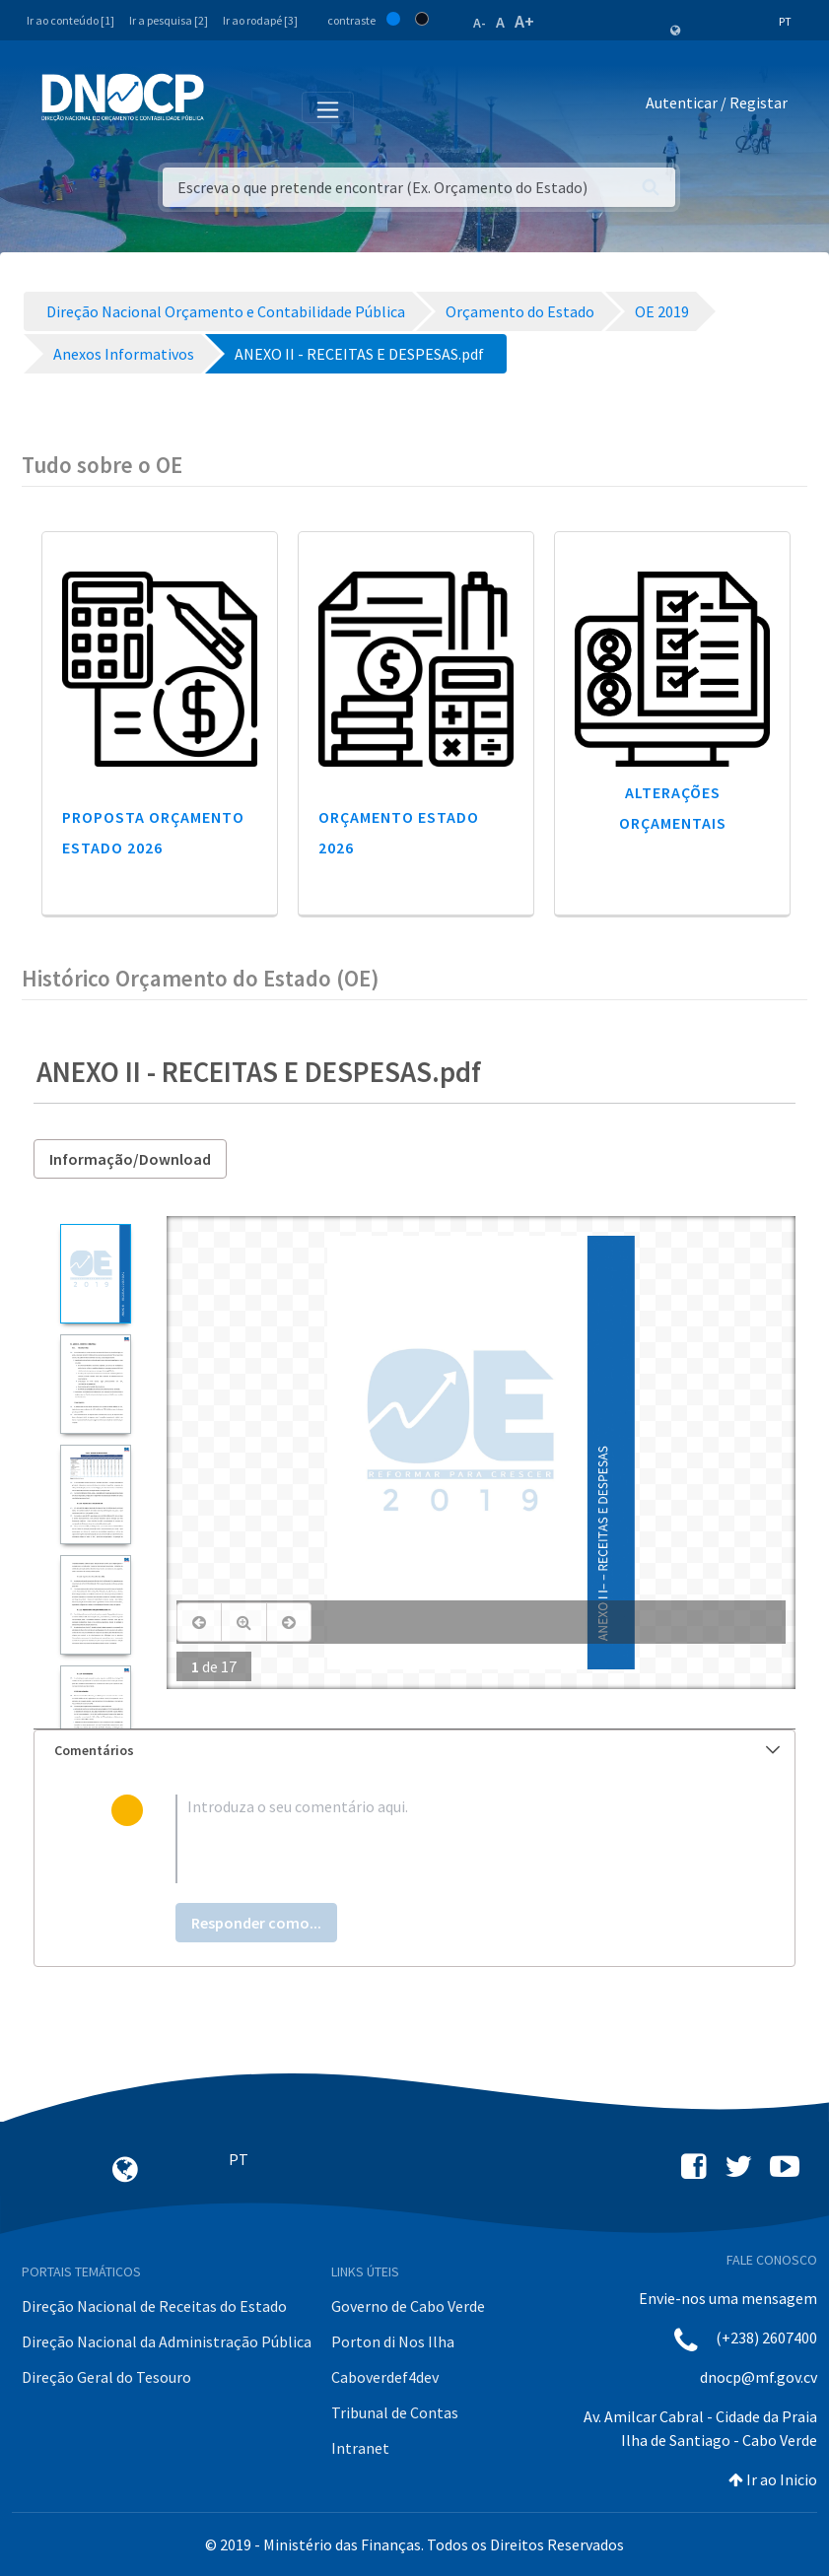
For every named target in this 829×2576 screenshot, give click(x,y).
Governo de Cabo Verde (408, 2306)
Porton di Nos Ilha (392, 2341)
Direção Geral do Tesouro (106, 2377)
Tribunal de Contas (394, 2412)
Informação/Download (130, 1159)
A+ (524, 21)
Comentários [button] (417, 1750)
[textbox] (447, 1839)
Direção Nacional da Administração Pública (166, 2341)
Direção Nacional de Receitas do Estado (154, 2306)
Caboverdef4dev (385, 2377)
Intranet (360, 2448)
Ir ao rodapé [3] (260, 20)
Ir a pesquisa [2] (168, 20)
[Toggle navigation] (230, 106)
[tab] (414, 1750)
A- (479, 23)
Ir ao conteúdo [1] (70, 20)
